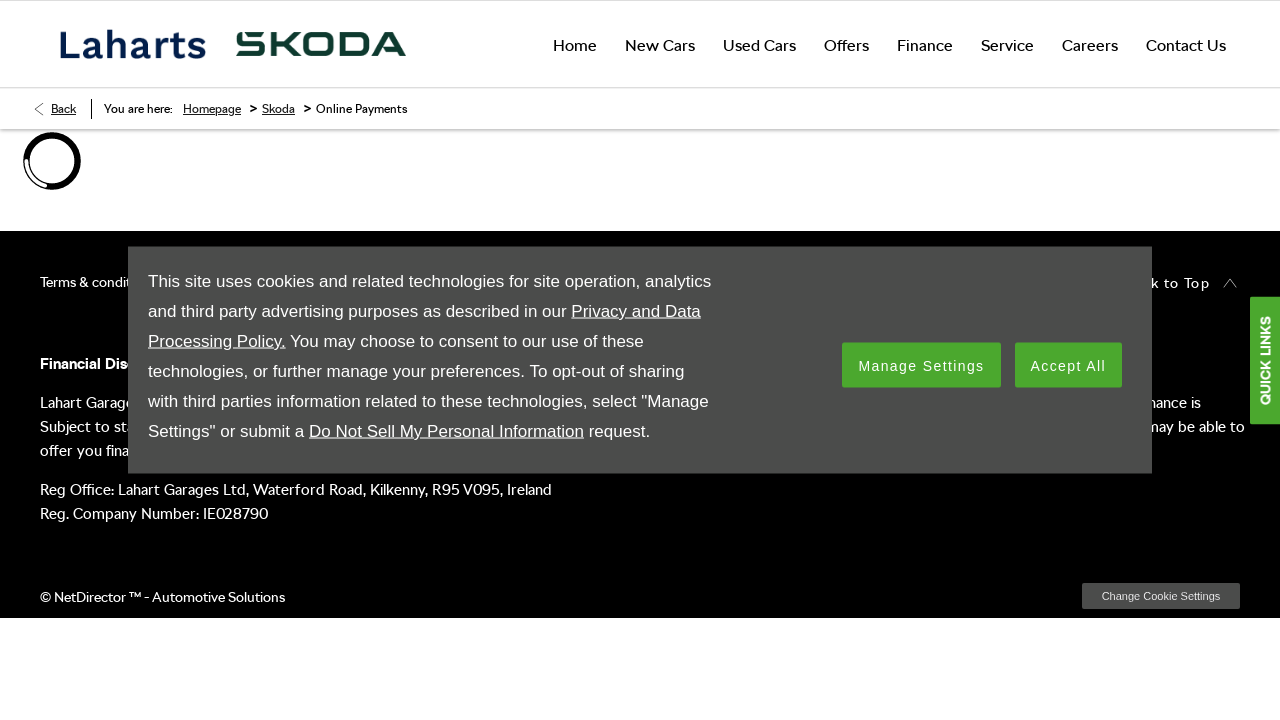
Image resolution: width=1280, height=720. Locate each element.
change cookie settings (1161, 596)
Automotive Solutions (218, 597)
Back (63, 109)
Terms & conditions (98, 282)
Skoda (278, 109)
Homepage (212, 109)
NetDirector (91, 597)
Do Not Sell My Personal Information (446, 431)
